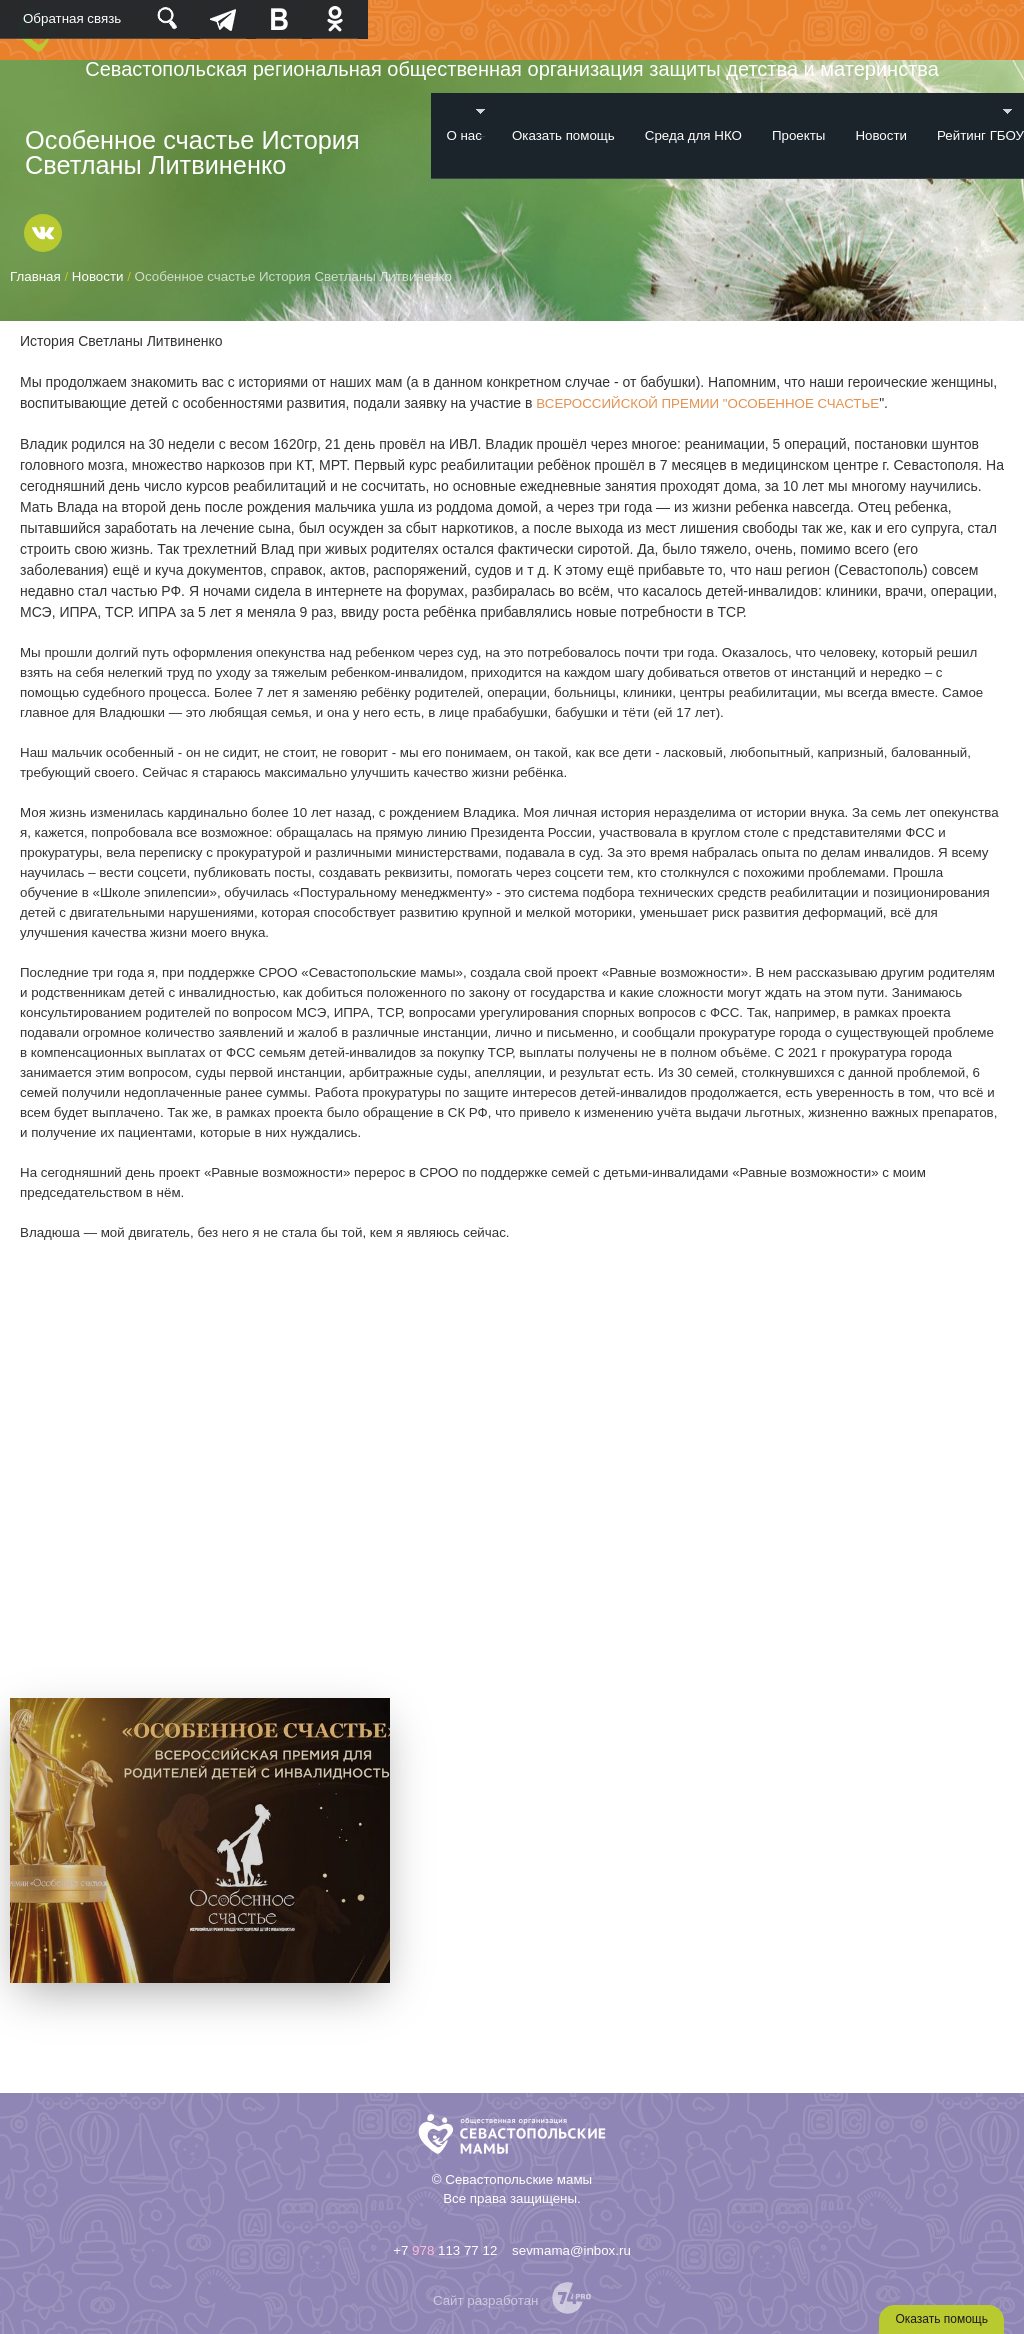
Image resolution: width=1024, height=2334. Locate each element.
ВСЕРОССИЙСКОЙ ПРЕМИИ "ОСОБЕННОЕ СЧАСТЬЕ (707, 403)
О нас (458, 124)
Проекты (798, 135)
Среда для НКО (693, 135)
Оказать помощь (563, 135)
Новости (881, 135)
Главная (35, 276)
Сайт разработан (486, 2300)
